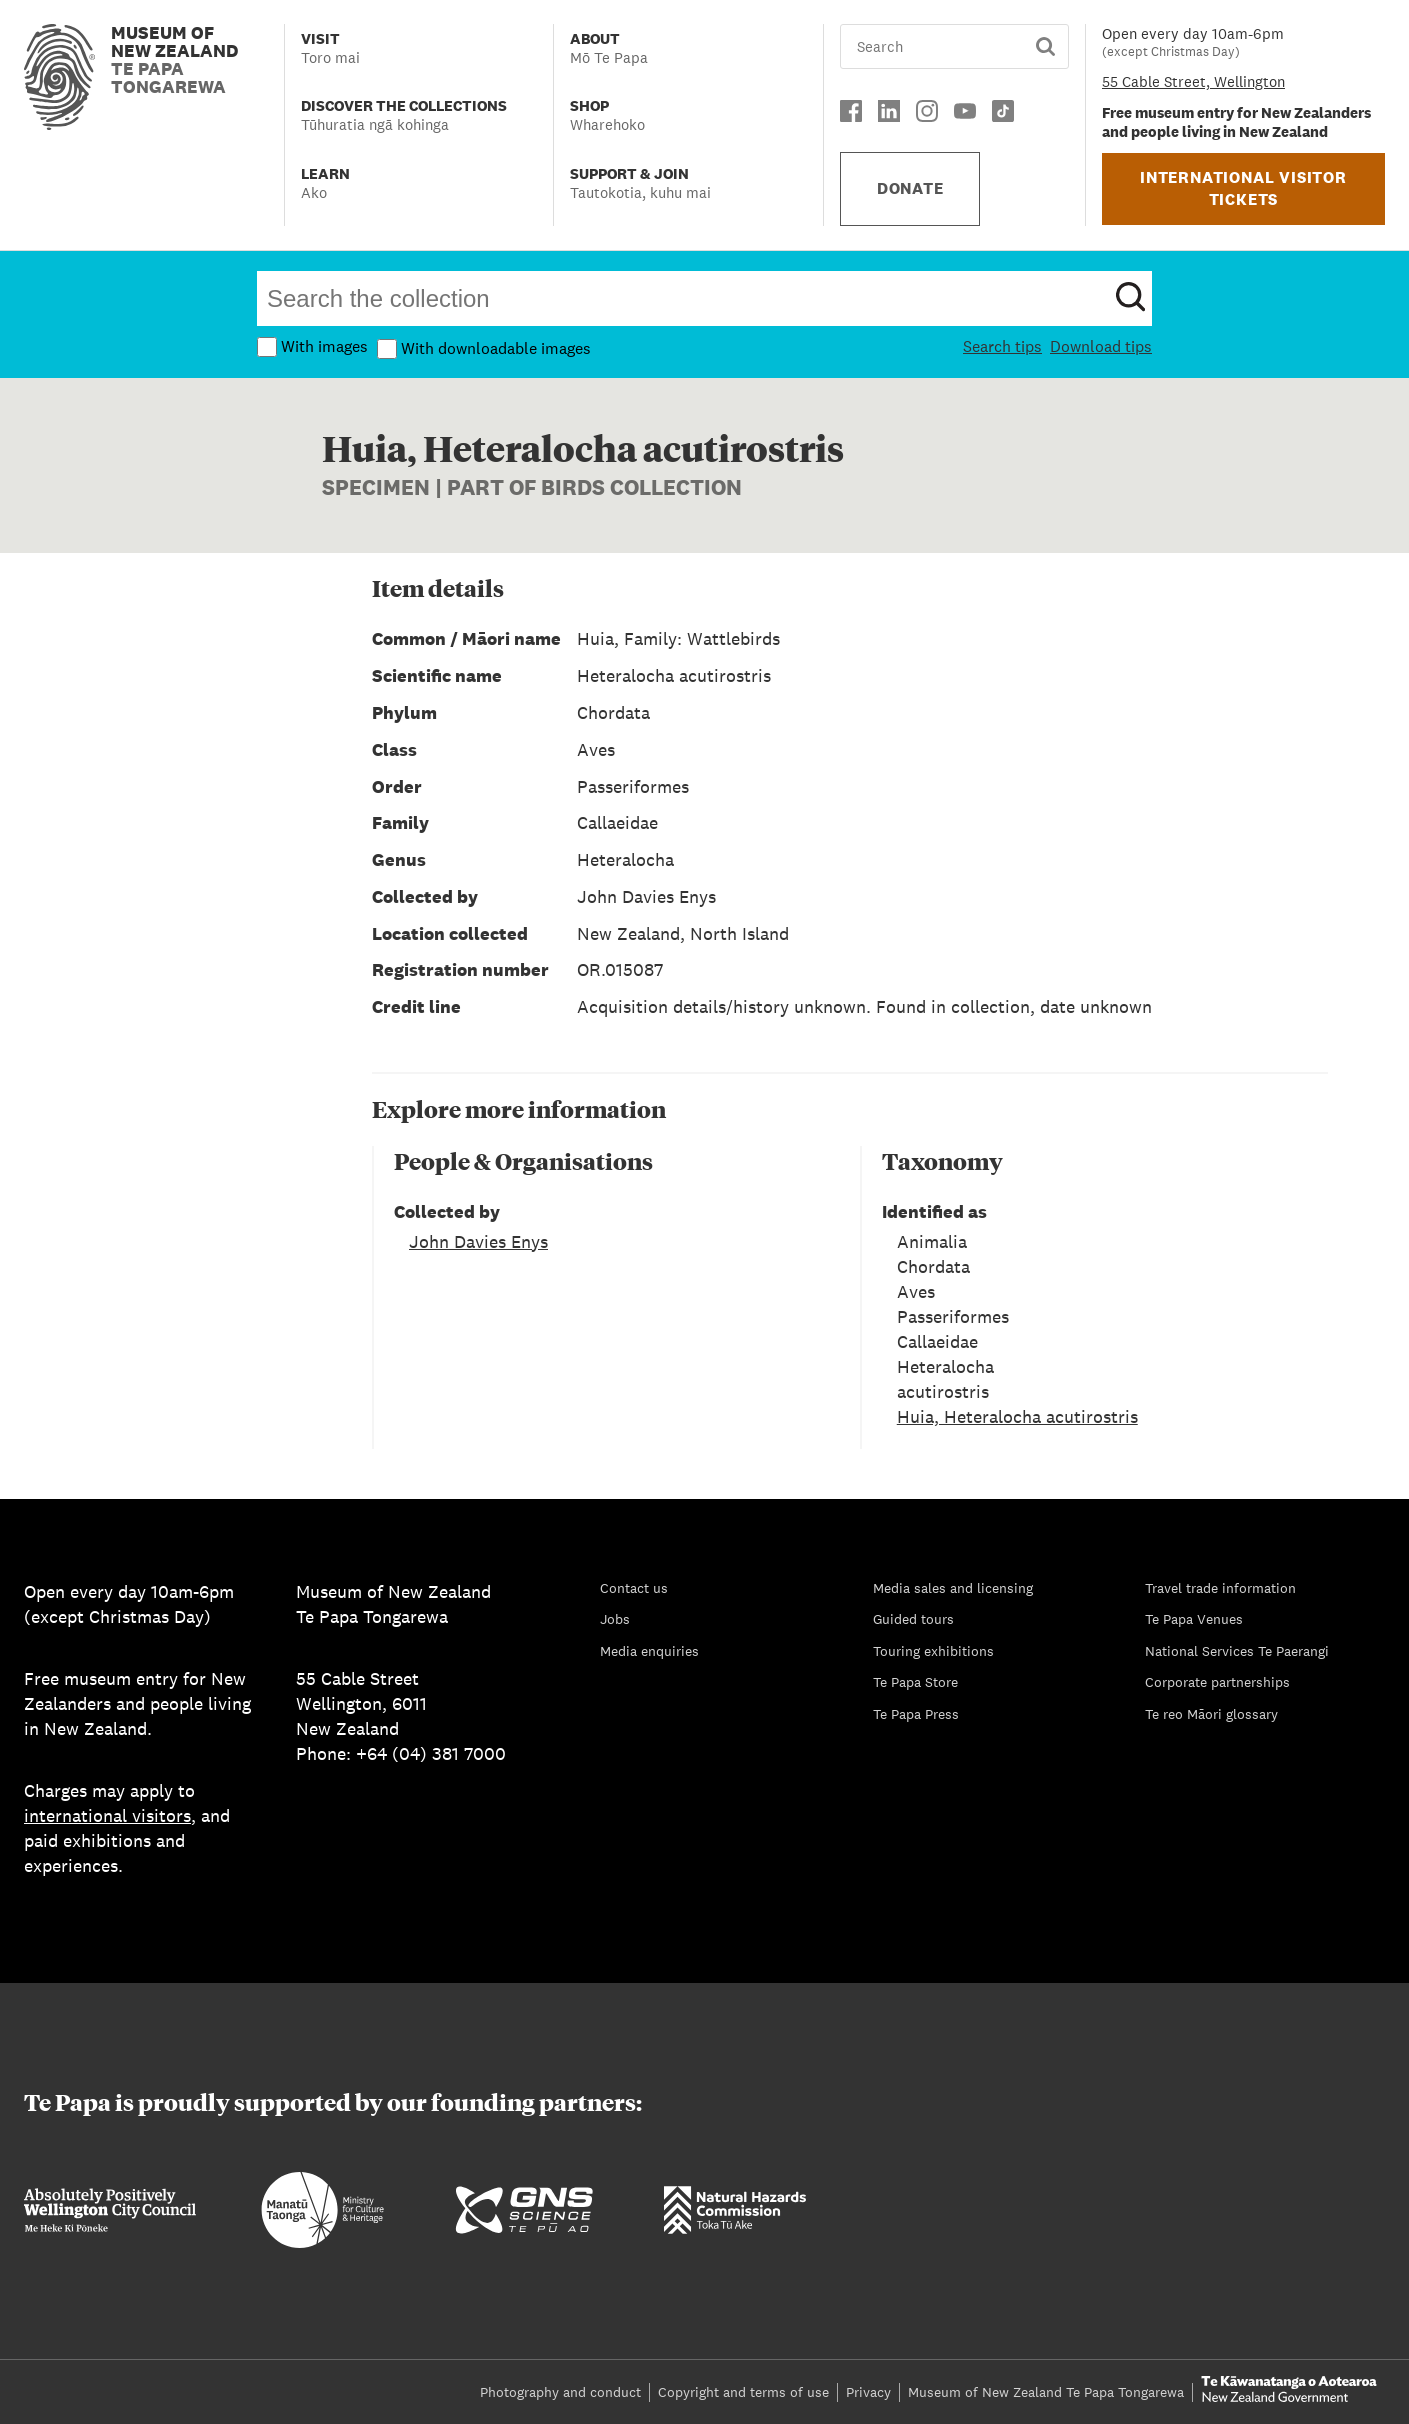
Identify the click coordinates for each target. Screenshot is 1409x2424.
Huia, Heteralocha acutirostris (1017, 1416)
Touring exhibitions (933, 1651)
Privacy (868, 2392)
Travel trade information (1220, 1588)
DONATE (910, 188)
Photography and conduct (560, 2392)
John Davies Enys (478, 1241)
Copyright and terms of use (743, 2392)
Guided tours (913, 1619)
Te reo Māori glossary (1211, 1714)
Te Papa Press (916, 1714)
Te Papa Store (915, 1682)
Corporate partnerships (1217, 1682)
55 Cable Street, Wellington (1193, 81)
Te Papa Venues (1194, 1619)
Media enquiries (649, 1651)
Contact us (634, 1588)
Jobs (615, 1619)
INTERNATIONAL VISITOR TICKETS (1243, 188)
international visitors (107, 1815)
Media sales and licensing (953, 1588)
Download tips (1101, 346)
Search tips (1002, 346)
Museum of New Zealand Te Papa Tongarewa (1046, 2392)
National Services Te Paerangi (1237, 1651)
